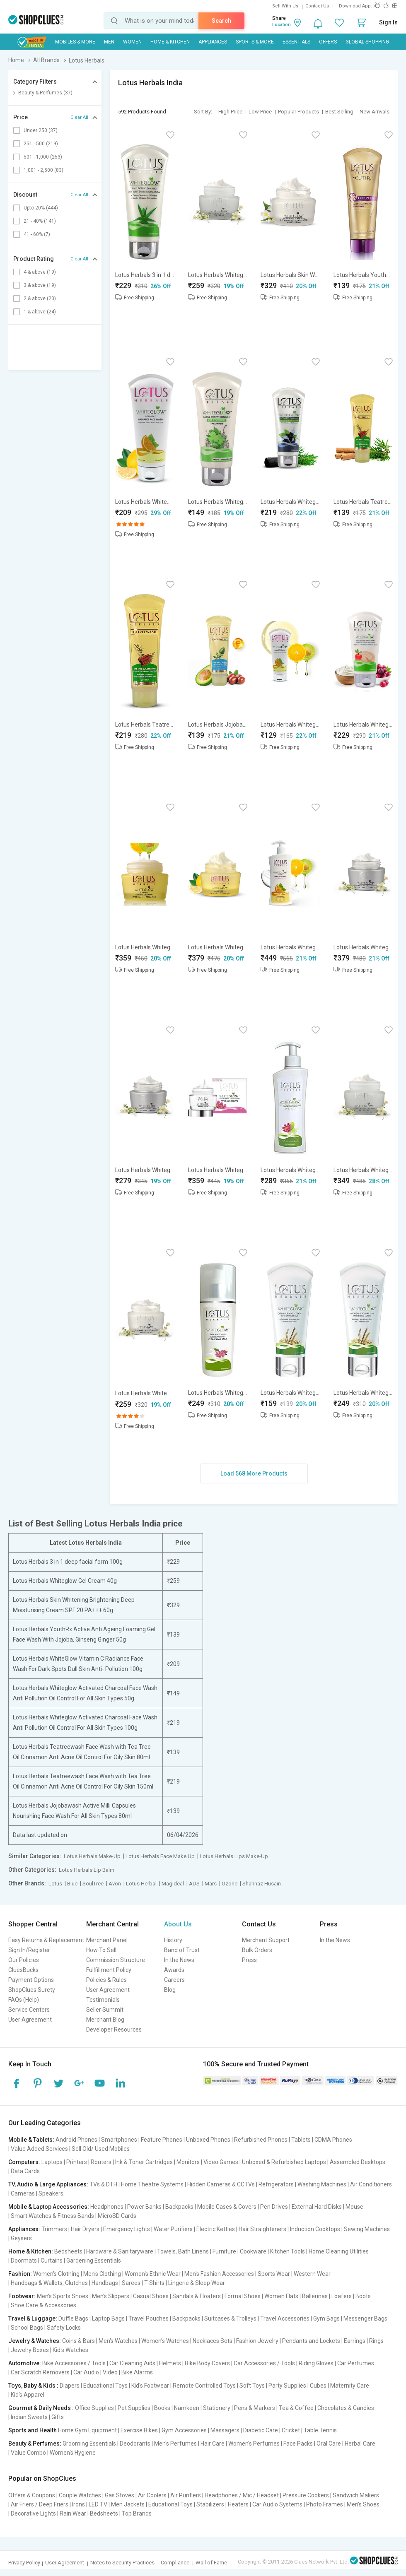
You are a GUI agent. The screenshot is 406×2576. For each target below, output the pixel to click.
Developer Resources (114, 2029)
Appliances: (24, 2229)
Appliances (212, 42)
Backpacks (179, 2206)
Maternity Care (349, 2385)
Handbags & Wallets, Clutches (49, 2283)
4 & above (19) (40, 272)
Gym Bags (326, 2318)
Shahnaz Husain (261, 1883)
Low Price (260, 111)
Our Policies (23, 1960)
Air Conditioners (371, 2184)
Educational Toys (105, 2385)
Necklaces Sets (212, 2341)
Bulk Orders (257, 1950)
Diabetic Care (260, 2430)
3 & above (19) (40, 285)
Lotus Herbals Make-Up (92, 1856)
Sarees (131, 2283)
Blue (72, 1883)
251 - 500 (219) (41, 144)
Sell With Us (285, 6)
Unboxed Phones (208, 2139)
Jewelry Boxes (30, 2350)
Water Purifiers (173, 2229)
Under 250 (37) (41, 130)
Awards (174, 1970)
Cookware (253, 2251)
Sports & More (255, 42)
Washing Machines (321, 2184)
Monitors (188, 2162)
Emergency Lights (126, 2229)
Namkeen (186, 2408)
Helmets (170, 2363)
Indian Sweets (29, 2417)
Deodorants (135, 2443)
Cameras (23, 2193)
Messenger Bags (365, 2318)
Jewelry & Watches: (34, 2341)
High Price (230, 111)
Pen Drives (274, 2206)
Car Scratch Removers (40, 2372)
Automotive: (24, 2363)
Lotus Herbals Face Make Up (160, 1856)
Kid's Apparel (27, 2394)
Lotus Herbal (141, 1883)
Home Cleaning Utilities (339, 2251)
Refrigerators (276, 2184)
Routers (101, 2162)
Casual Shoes (151, 2296)
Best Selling (339, 111)
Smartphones (119, 2139)
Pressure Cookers (306, 2495)
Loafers (341, 2296)
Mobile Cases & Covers (226, 2206)
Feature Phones (161, 2139)
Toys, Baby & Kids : (33, 2385)
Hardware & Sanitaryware (119, 2251)
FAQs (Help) (23, 1999)
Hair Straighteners (262, 2229)
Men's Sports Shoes (62, 2296)
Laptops (52, 2162)
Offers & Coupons (31, 2495)
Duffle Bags (73, 2318)
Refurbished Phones (261, 2139)
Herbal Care (360, 2443)
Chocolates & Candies (345, 2408)
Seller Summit (104, 2009)
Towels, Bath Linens (183, 2251)
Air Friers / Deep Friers (39, 2504)
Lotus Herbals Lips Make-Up (234, 1856)
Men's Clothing (102, 2273)
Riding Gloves (316, 2363)
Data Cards (25, 2171)
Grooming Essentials (89, 2443)
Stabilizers (210, 2504)
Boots (363, 2296)
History (173, 1940)
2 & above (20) (40, 298)
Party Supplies (287, 2385)
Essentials (296, 42)
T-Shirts (154, 2283)
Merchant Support (266, 1940)
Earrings (354, 2341)
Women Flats (281, 2296)
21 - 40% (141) (40, 221)
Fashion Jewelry (257, 2341)
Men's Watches (118, 2341)
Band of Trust (182, 1950)
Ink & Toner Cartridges (144, 2162)
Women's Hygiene (73, 2452)
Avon (115, 1883)
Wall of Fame (211, 2562)
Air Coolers (152, 2495)
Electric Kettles (215, 2229)
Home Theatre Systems (152, 2184)
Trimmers (54, 2229)
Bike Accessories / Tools (74, 2363)
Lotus (55, 1883)
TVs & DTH (103, 2184)
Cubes (318, 2385)
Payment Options (31, 1980)
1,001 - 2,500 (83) (43, 170)
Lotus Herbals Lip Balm (86, 1870)
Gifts (57, 2417)
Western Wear (312, 2273)
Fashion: (20, 2273)
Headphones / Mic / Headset (242, 2495)
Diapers (70, 2385)
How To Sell (101, 1950)
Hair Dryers (85, 2229)
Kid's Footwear (150, 2385)
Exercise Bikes (139, 2430)
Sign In (388, 22)
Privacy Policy (24, 2562)
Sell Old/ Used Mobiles (101, 2148)
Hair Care (213, 2443)
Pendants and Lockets (311, 2341)
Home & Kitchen (170, 42)
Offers (328, 42)
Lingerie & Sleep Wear (196, 2283)
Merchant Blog (105, 2019)
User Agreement (30, 2019)
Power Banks (144, 2206)
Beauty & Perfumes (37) (45, 93)
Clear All (79, 117)
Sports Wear (274, 2273)
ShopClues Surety (31, 1989)
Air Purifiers (185, 2495)
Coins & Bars (78, 2341)
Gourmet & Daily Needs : (41, 2408)
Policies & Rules (106, 1980)
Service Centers (29, 2009)
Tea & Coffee (296, 2408)
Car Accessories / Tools (264, 2363)
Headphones (106, 2206)
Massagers (224, 2430)
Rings (376, 2341)
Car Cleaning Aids (132, 2363)
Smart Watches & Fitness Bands (52, 2215)
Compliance (175, 2562)
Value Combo (28, 2452)
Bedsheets (68, 2251)
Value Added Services (39, 2148)
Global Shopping (367, 42)
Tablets (301, 2139)
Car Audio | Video (95, 2372)
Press (249, 1960)
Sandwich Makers (356, 2495)
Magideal (173, 1883)
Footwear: (22, 2296)
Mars (211, 1883)
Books (162, 2408)
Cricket (291, 2430)
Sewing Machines (367, 2229)
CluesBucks (23, 1970)
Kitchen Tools (287, 2251)
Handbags (105, 2283)
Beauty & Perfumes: (34, 2443)
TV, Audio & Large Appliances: (48, 2184)
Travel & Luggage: (32, 2318)
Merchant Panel (107, 1940)
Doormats (24, 2260)
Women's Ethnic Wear (153, 2273)
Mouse (354, 2206)
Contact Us (317, 6)
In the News (179, 1960)
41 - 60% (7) (37, 234)
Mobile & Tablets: (31, 2139)
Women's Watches (165, 2341)
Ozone (229, 1883)
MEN (109, 42)
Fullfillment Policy (108, 1970)
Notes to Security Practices (122, 2562)
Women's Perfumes (254, 2443)
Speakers (51, 2193)
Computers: (24, 2162)
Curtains (52, 2260)
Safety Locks (64, 2327)
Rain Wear (73, 2513)
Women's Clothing (56, 2273)
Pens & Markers (254, 2408)
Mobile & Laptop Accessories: (48, 2206)
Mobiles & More (75, 42)
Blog (170, 1989)
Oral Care (329, 2443)
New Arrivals (374, 111)
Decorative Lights (33, 2513)
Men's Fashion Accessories (219, 2273)
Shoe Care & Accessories (43, 2305)
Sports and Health (32, 2430)
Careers (174, 1980)
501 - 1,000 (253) (43, 157)
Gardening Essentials (93, 2260)
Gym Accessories (184, 2430)
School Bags (27, 2327)
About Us (178, 1924)
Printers (76, 2162)
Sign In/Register (29, 1950)
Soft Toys (252, 2385)
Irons (78, 2504)
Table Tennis (320, 2430)
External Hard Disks (317, 2206)
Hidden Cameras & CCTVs (221, 2184)
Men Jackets (128, 2504)
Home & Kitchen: (30, 2251)
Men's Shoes (363, 2504)
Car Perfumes (355, 2363)
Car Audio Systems (277, 2504)
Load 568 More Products (254, 1473)
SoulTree (93, 1883)
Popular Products (298, 111)
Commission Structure (115, 1960)
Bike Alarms (137, 2372)
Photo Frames (324, 2504)
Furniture (224, 2251)
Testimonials (103, 1999)
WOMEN (132, 42)
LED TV (98, 2504)
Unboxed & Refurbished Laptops (284, 2162)
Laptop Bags (108, 2318)
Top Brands (137, 2513)
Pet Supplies (134, 2408)
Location (281, 24)
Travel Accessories (284, 2318)
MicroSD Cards (117, 2215)
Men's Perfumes (175, 2443)
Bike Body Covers (207, 2363)
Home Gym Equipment (87, 2430)
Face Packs (298, 2443)
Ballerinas (315, 2296)
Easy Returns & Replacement (46, 1940)
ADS (194, 1883)
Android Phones (76, 2139)
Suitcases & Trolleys (230, 2318)
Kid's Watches (70, 2350)
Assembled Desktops (357, 2162)
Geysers (21, 2238)
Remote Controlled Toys (204, 2385)
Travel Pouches (148, 2318)
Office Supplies (94, 2408)
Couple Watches (80, 2495)
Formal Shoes (243, 2296)
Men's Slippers (110, 2296)
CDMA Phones (333, 2139)
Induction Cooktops (315, 2229)
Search (221, 20)
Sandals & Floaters (196, 2296)
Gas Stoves (119, 2495)
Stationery (216, 2408)
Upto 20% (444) (41, 208)
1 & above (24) (40, 312)
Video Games (220, 2162)
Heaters (238, 2504)
